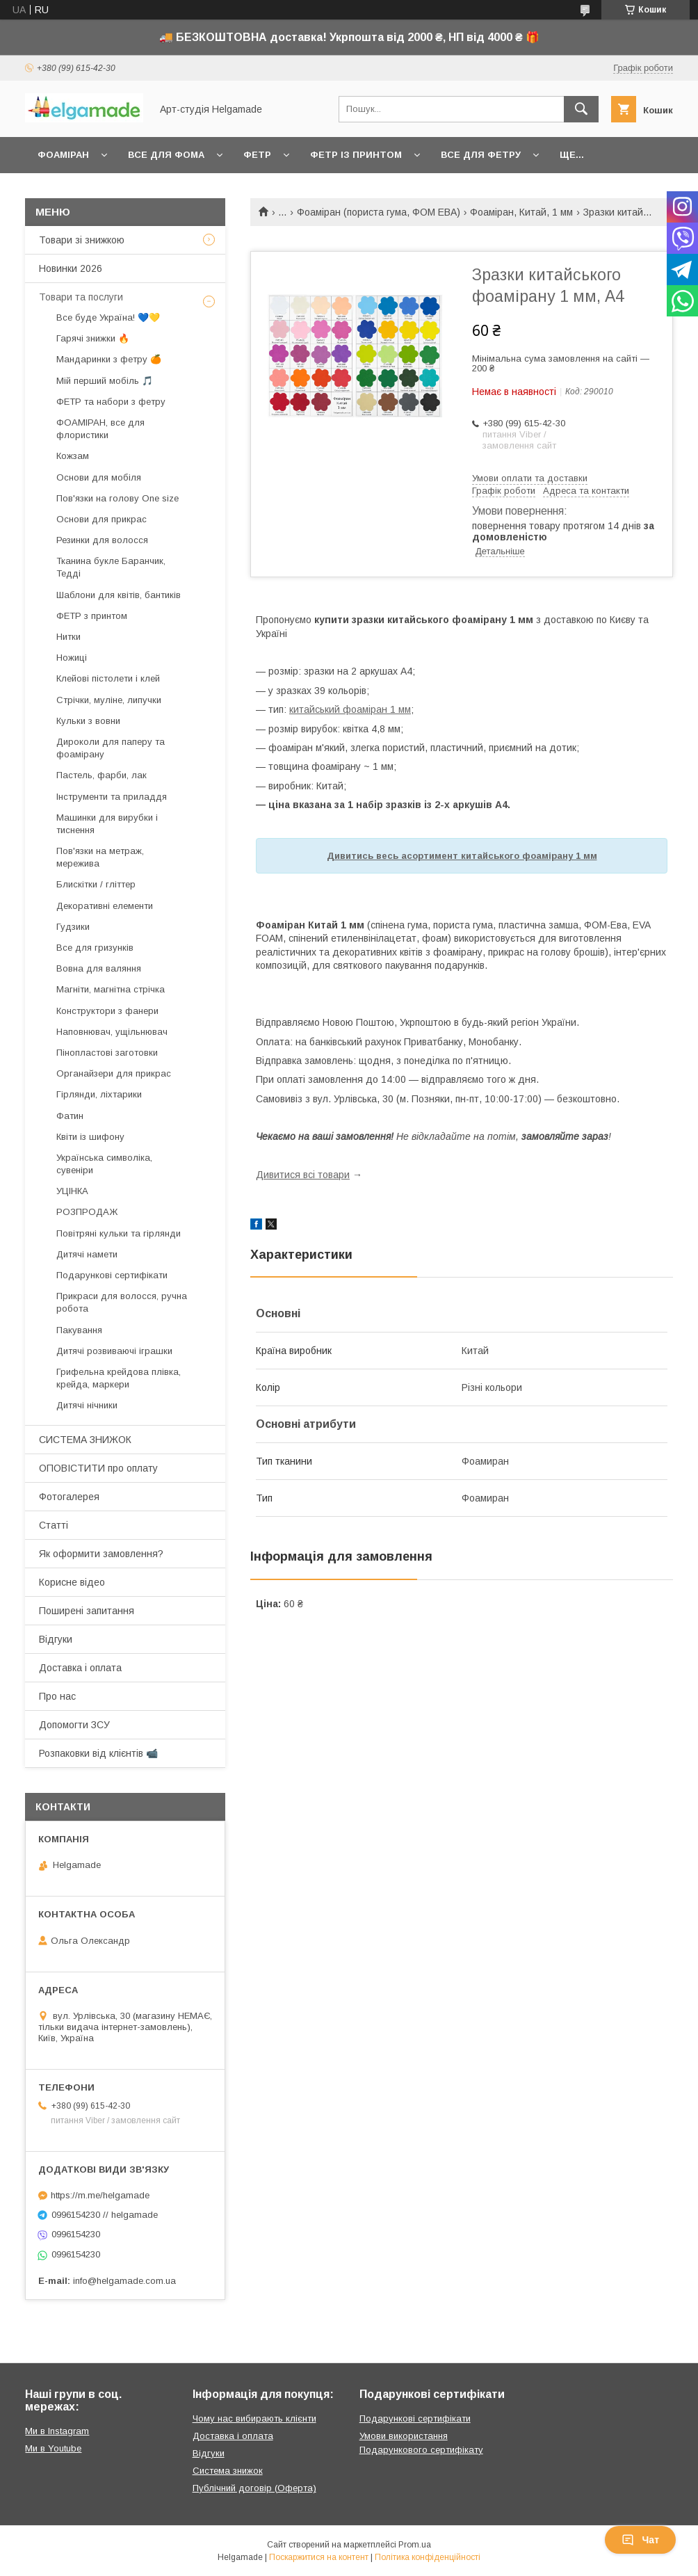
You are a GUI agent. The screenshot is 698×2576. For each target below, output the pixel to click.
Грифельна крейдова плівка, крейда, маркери (118, 1378)
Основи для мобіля (98, 477)
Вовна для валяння (98, 968)
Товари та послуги (81, 297)
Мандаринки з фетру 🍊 (108, 359)
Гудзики (73, 926)
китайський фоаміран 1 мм (350, 709)
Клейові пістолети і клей (108, 678)
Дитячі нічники (86, 1405)
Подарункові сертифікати (112, 1275)
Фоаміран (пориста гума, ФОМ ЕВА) (378, 212)
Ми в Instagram (57, 2431)
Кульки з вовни (88, 721)
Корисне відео (72, 1582)
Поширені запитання (86, 1610)
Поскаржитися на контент (318, 2557)
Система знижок (228, 2470)
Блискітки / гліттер (96, 884)
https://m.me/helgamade (100, 2195)
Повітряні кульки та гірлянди (118, 1233)
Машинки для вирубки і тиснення (107, 823)
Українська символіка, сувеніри (104, 1163)
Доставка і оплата (80, 1667)
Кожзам (72, 456)
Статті (53, 1525)
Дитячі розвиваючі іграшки (114, 1351)
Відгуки (55, 1639)
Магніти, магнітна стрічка (110, 989)
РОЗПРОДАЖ (86, 1212)
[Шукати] (581, 109)
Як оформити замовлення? (101, 1553)
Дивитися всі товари (303, 1174)
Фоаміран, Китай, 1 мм (521, 212)
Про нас (57, 1696)
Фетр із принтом (356, 155)
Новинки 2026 (70, 268)
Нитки (68, 636)
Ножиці (71, 657)
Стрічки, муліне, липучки (108, 700)
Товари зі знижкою (81, 239)
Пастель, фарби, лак (101, 775)
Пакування (79, 1330)
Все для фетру (481, 155)
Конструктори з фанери (107, 1011)
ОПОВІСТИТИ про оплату (98, 1468)
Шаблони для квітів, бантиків (118, 595)
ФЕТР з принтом (91, 616)
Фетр (257, 155)
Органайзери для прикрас (113, 1073)
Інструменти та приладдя (111, 796)
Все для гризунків (94, 947)
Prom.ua (414, 2545)
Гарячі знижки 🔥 (92, 338)
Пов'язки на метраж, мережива (100, 857)
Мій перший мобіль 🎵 (104, 381)
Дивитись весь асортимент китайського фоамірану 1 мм (462, 856)
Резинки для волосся (102, 540)
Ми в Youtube (53, 2448)
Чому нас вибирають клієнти (254, 2418)
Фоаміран (63, 155)
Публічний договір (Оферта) (254, 2488)
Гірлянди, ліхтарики (99, 1094)
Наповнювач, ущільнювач (112, 1032)
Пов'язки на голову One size (117, 498)
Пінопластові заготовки (107, 1052)
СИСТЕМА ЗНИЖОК (85, 1439)
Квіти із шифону (90, 1137)
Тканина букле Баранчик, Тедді (110, 567)
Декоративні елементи (104, 906)
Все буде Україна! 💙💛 (108, 317)
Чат (640, 2540)
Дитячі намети (86, 1254)
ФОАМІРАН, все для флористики (100, 428)
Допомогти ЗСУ (74, 1724)
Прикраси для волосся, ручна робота (121, 1302)
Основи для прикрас (101, 519)
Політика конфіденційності (427, 2557)
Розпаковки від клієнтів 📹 (98, 1753)
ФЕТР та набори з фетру (110, 401)
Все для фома (166, 155)
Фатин (69, 1116)
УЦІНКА (72, 1191)
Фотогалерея (69, 1496)
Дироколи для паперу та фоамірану (110, 747)
